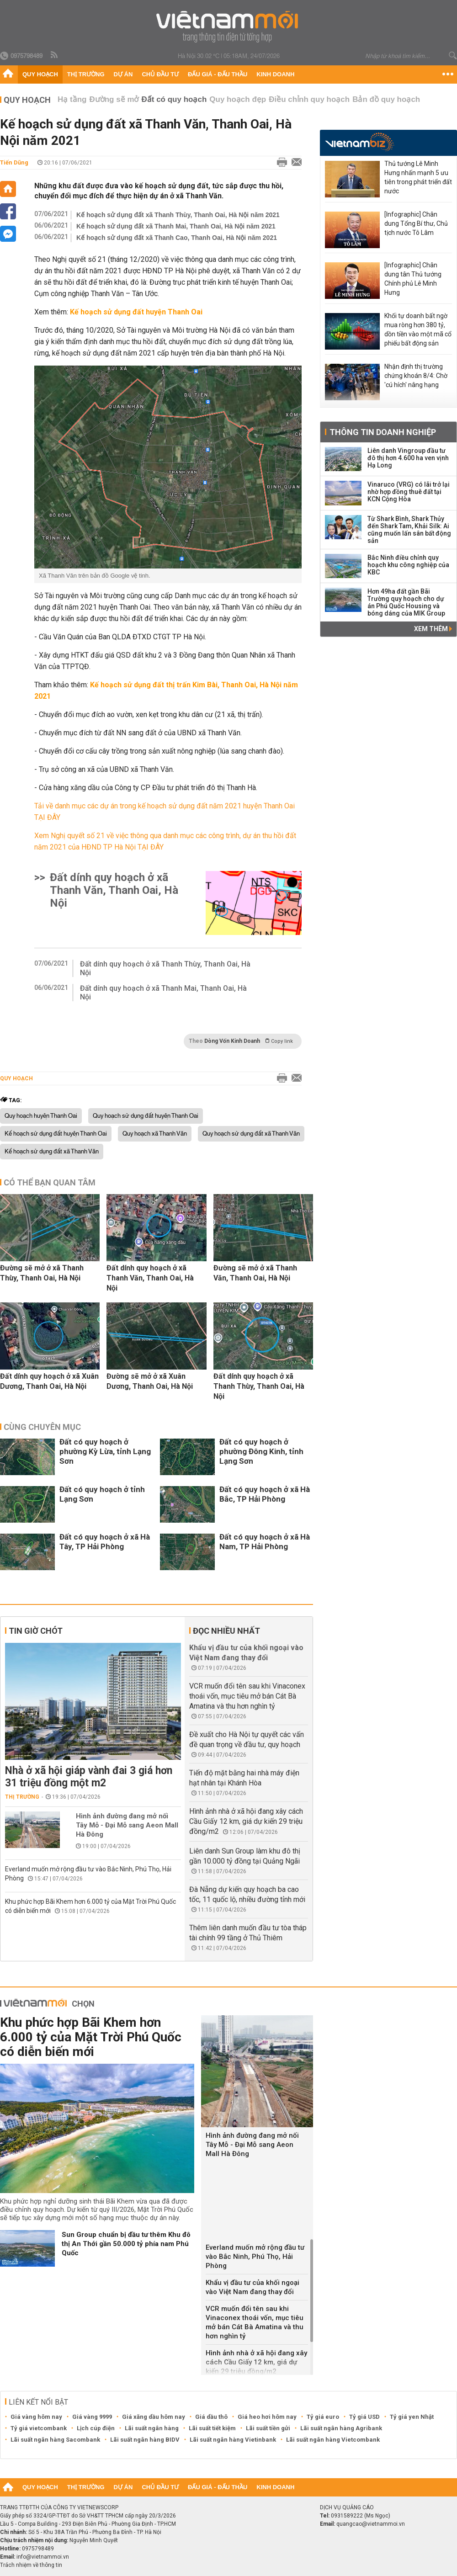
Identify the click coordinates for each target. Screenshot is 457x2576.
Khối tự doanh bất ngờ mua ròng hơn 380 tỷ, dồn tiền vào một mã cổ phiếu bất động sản (418, 329)
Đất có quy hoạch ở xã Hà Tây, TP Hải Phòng (104, 1541)
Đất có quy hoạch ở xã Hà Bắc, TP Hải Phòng (264, 1494)
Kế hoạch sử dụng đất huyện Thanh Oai (56, 1133)
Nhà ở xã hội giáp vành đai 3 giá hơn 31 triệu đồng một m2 (88, 1776)
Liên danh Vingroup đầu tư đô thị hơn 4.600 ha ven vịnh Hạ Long (408, 458)
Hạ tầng (72, 99)
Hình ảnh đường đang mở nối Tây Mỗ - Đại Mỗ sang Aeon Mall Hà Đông (127, 1825)
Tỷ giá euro (323, 2416)
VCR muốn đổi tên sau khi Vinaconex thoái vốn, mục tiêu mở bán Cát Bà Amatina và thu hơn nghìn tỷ (247, 1696)
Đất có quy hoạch (174, 99)
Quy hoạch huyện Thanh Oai (41, 1115)
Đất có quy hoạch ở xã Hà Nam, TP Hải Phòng (264, 1541)
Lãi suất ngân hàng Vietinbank (233, 2439)
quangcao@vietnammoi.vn (370, 2524)
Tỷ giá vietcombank (39, 2428)
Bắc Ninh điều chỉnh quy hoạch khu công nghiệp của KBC (408, 565)
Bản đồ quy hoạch (386, 99)
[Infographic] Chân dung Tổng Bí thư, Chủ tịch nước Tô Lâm (416, 223)
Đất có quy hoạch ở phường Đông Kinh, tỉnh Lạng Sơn (261, 1451)
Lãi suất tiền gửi (268, 2428)
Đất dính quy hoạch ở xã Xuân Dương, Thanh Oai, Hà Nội (49, 1381)
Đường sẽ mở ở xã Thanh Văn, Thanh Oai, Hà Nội (255, 1273)
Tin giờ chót (36, 1631)
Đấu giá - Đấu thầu (217, 74)
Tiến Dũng (14, 162)
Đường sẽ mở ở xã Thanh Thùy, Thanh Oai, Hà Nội (42, 1273)
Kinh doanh (275, 74)
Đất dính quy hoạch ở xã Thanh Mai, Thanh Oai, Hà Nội (163, 992)
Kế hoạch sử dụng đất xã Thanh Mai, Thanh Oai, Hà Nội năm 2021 (176, 226)
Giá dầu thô (211, 2416)
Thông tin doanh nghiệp (382, 432)
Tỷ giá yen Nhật (412, 2416)
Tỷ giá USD (364, 2416)
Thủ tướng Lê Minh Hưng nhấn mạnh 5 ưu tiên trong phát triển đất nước (418, 177)
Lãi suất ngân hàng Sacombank (55, 2439)
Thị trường (86, 74)
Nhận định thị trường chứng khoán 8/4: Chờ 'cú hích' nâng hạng (415, 375)
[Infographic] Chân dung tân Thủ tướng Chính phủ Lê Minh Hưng (412, 278)
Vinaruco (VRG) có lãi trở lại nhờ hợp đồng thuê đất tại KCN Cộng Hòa (408, 492)
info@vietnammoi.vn (42, 2557)
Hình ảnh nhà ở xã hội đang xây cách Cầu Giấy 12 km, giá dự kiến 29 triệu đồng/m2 (246, 1821)
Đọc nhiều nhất (226, 1631)
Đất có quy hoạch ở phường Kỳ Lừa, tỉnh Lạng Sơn (105, 1451)
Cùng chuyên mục (42, 1427)
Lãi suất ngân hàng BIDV (145, 2439)
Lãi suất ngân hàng (152, 2428)
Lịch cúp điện (96, 2428)
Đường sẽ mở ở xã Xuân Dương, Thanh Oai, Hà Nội (149, 1381)
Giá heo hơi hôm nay (267, 2416)
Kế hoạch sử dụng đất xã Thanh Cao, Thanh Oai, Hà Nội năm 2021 (176, 237)
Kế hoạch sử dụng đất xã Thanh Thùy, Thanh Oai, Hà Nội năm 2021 (178, 214)
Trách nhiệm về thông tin (31, 2565)
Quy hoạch (40, 74)
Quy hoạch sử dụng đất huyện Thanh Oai (145, 1115)
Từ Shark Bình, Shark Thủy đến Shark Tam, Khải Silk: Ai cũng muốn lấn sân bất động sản (409, 529)
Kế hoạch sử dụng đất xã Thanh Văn (52, 1151)
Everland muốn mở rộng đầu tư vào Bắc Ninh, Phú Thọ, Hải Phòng (255, 2256)
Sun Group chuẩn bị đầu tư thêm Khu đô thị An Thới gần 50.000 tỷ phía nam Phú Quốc (126, 2244)
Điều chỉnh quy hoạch (309, 99)
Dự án (123, 74)
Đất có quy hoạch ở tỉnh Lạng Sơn (102, 1494)
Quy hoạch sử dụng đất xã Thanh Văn (251, 1133)
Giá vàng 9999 (92, 2416)
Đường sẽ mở (113, 99)
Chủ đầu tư (160, 74)
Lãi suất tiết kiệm (212, 2428)
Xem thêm (433, 628)
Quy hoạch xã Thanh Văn (154, 1133)
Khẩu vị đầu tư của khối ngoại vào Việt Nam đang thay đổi (252, 2287)
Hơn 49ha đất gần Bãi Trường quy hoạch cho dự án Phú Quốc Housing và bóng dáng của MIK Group (406, 602)
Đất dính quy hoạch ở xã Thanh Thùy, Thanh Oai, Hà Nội (165, 968)
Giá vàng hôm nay (36, 2416)
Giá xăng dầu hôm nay (153, 2416)
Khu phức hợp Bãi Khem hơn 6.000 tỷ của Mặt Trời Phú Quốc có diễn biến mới (90, 2037)
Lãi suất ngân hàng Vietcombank (333, 2439)
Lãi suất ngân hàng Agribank (341, 2428)
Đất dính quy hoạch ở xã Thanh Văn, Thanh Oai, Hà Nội (114, 890)
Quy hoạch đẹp (237, 99)
